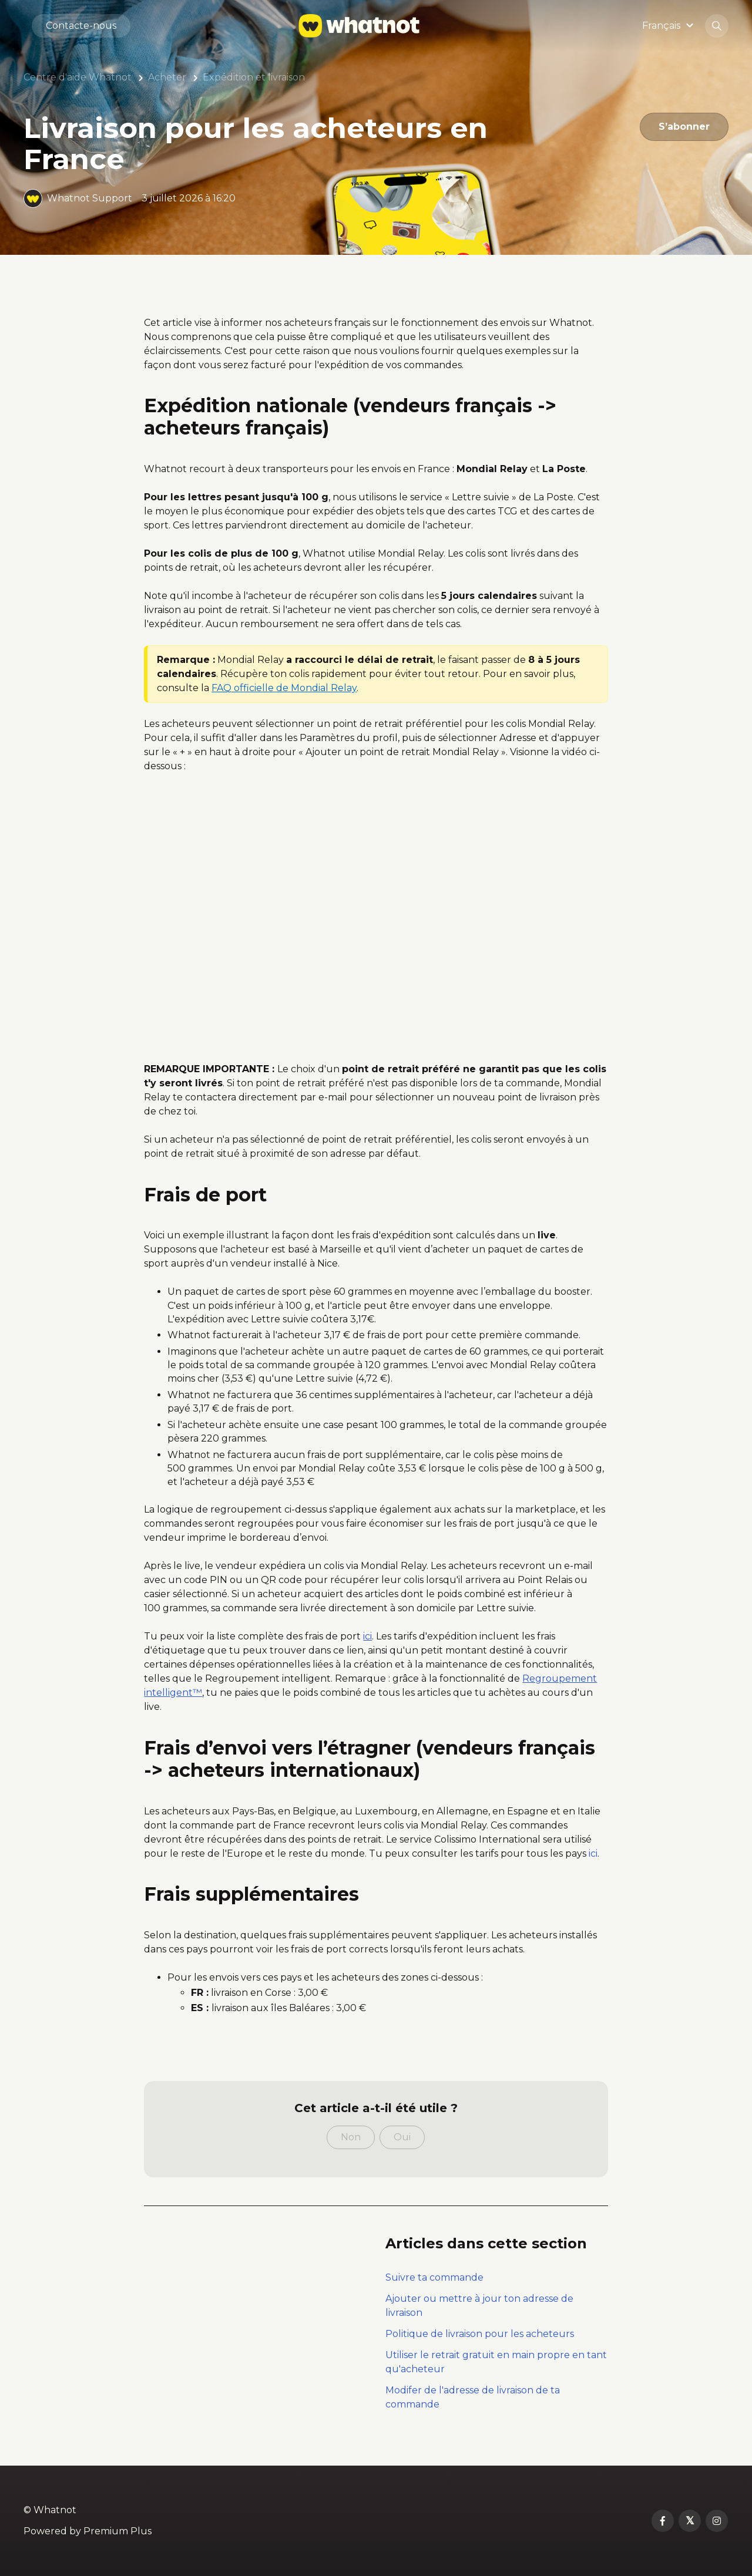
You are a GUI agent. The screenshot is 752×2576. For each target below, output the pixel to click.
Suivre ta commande (434, 2277)
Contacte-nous (81, 25)
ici (593, 1853)
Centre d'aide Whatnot (78, 77)
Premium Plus (117, 2531)
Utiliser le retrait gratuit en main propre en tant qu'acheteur (496, 2362)
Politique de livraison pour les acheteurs (479, 2333)
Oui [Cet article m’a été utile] (402, 2137)
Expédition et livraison (254, 77)
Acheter (167, 77)
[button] (669, 25)
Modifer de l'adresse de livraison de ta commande (472, 2397)
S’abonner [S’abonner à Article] (684, 126)
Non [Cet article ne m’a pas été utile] (351, 2137)
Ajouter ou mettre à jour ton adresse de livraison (479, 2305)
